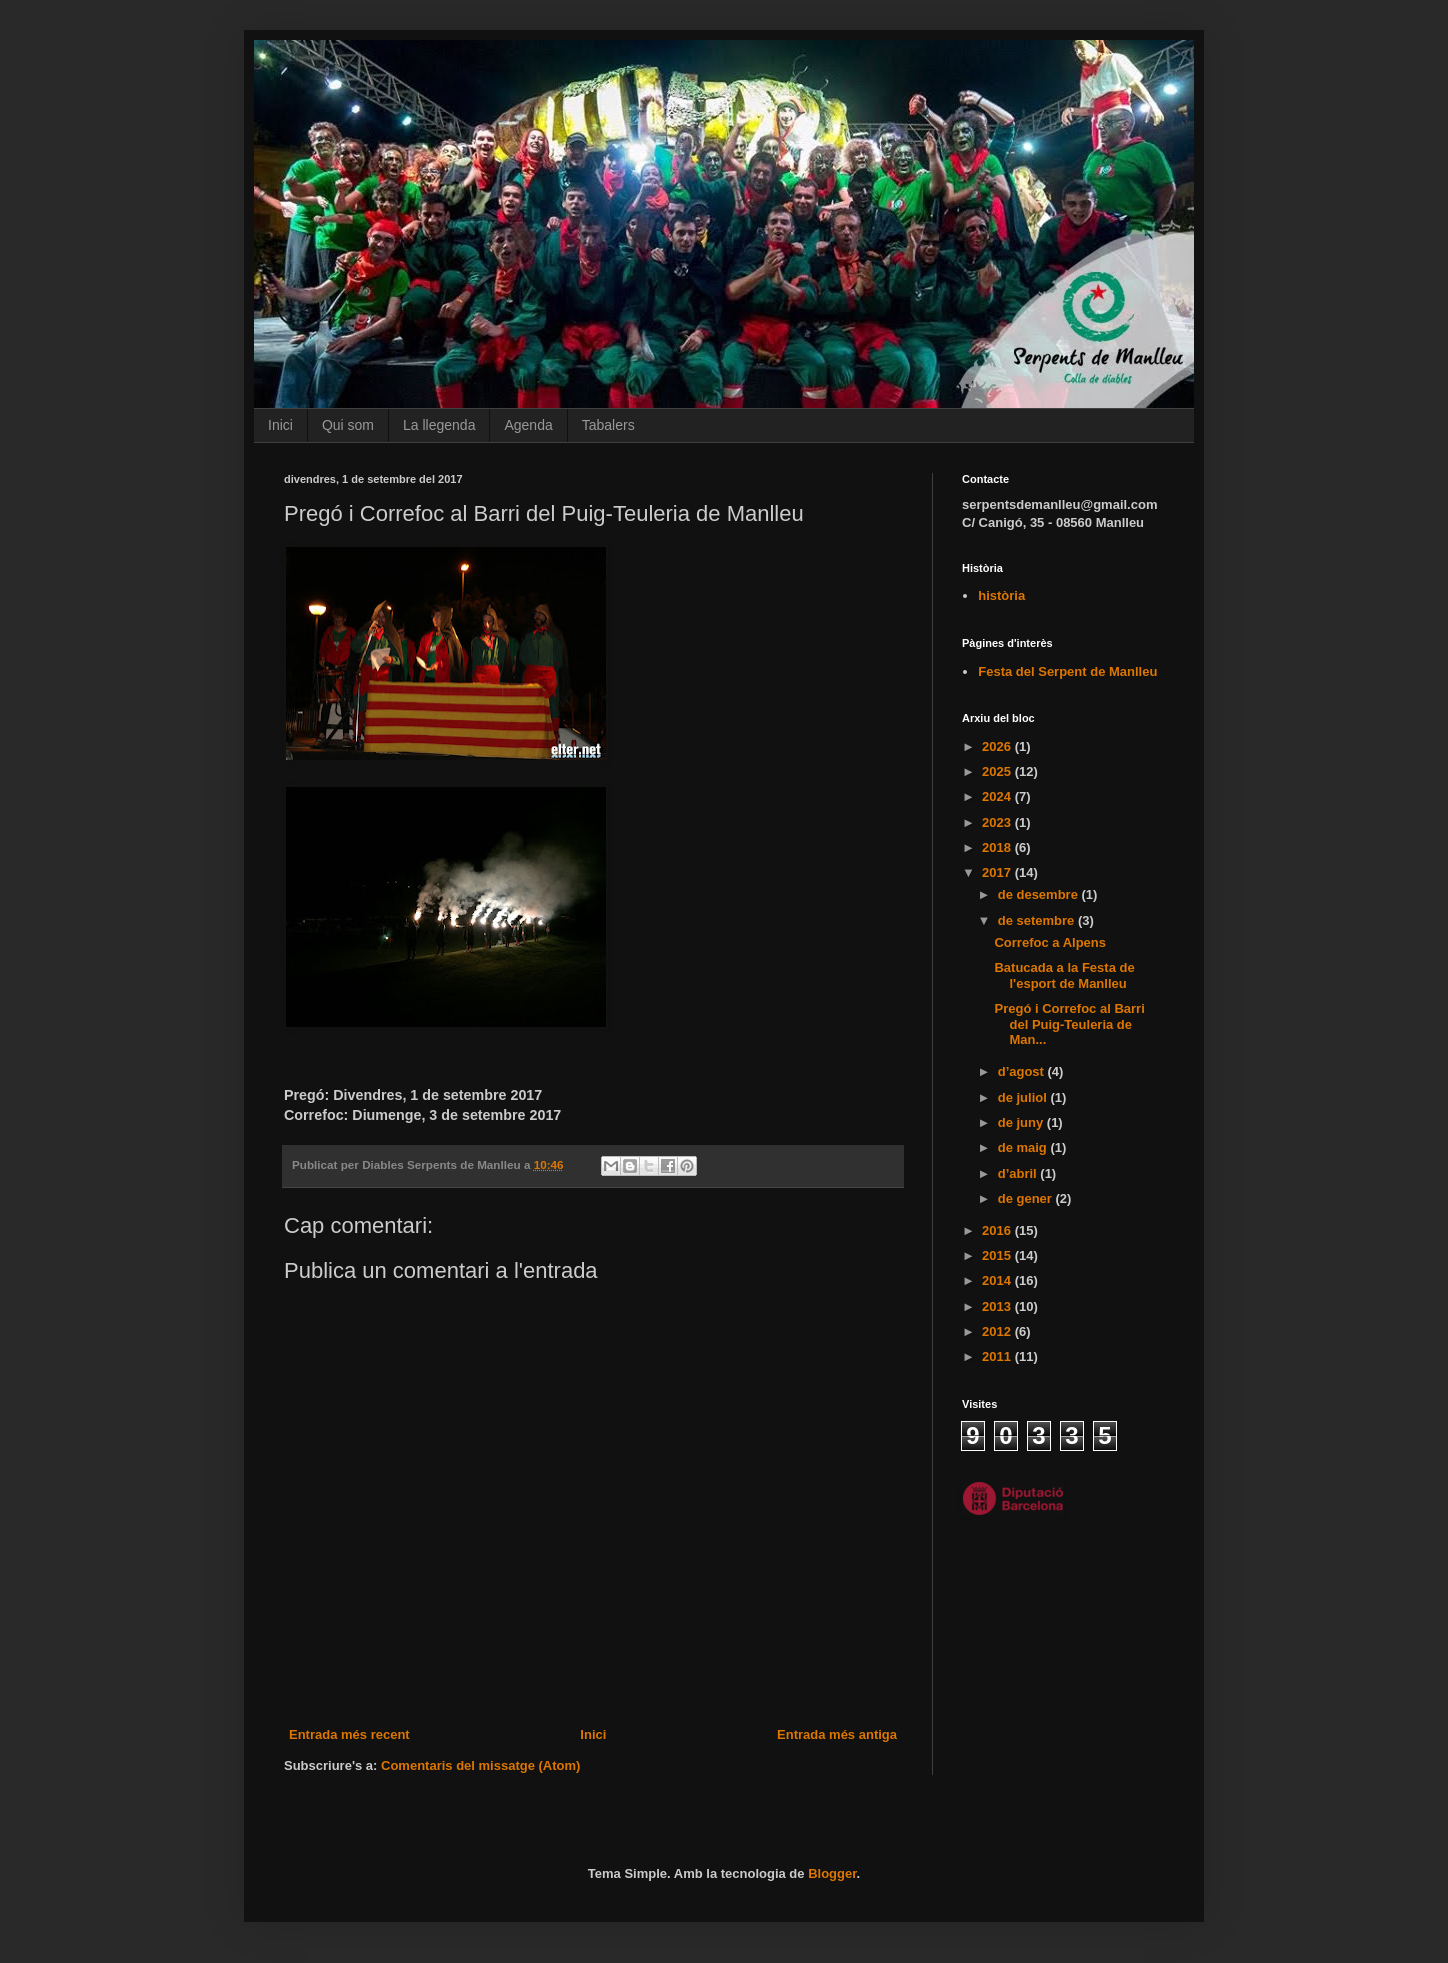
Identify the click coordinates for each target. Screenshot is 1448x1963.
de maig (1024, 1147)
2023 (998, 822)
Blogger (832, 1873)
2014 (998, 1280)
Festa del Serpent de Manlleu (1067, 671)
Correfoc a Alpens (1050, 942)
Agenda (528, 425)
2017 (998, 872)
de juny (1022, 1122)
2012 (998, 1331)
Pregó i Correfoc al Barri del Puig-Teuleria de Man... (1069, 1024)
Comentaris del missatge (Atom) (480, 1765)
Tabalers (608, 425)
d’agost (1023, 1071)
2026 (998, 746)
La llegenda (439, 425)
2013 (998, 1306)
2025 (998, 771)
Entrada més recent (349, 1734)
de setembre (1038, 920)
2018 (998, 847)
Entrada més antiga (837, 1734)
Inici (280, 425)
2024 (998, 796)
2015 (998, 1255)
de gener (1027, 1198)
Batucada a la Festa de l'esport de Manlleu (1064, 975)
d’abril (1019, 1173)
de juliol (1024, 1097)
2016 (998, 1230)
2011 (998, 1356)
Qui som (348, 425)
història (1001, 595)
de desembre (1040, 894)
